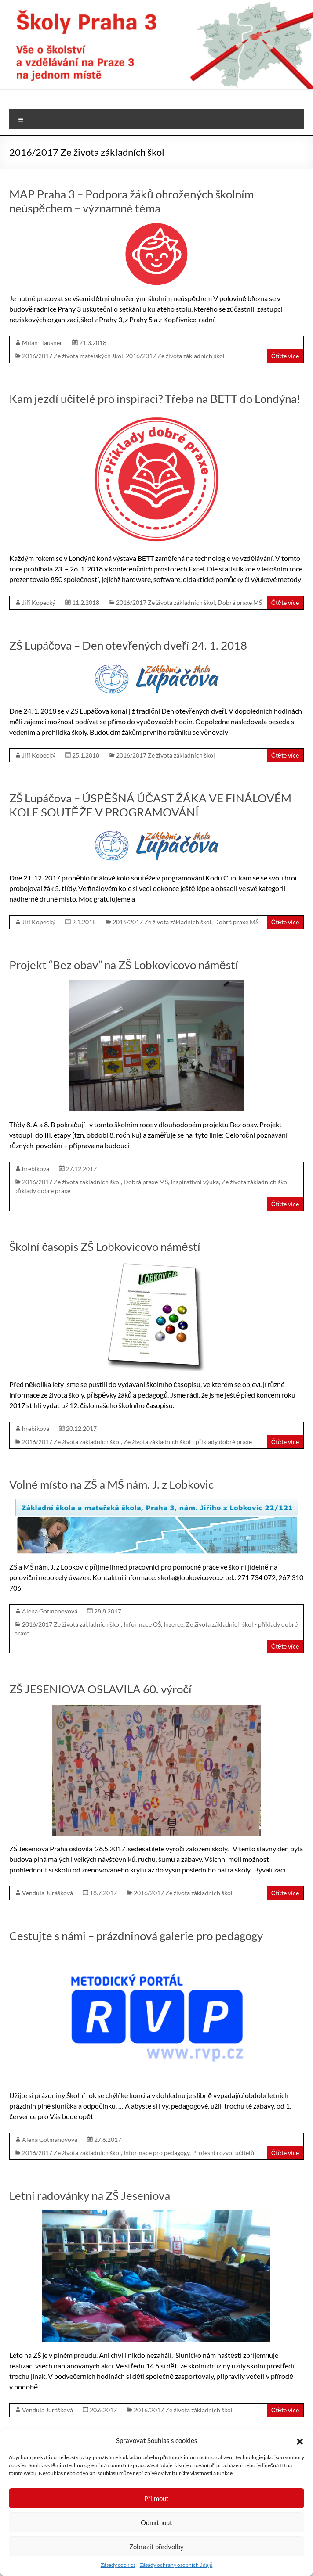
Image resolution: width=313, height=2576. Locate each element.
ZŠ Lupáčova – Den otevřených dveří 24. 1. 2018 (128, 645)
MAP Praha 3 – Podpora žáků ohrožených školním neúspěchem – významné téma (131, 201)
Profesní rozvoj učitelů (223, 2152)
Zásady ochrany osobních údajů (176, 2565)
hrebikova (35, 1168)
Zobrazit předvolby (156, 2547)
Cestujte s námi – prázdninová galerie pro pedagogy (136, 1936)
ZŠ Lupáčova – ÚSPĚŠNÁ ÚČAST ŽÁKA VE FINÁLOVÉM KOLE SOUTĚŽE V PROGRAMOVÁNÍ (150, 805)
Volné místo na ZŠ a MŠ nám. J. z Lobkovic (111, 1484)
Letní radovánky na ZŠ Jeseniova (89, 2195)
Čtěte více (285, 355)
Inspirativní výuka (195, 1182)
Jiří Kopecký (38, 602)
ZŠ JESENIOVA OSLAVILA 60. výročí (100, 1689)
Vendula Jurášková (47, 1893)
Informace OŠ (142, 1624)
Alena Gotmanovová (49, 1611)
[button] (299, 2440)
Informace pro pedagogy (156, 2152)
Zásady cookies (118, 2565)
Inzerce (173, 1624)
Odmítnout (156, 2522)
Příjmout (156, 2498)
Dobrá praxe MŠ (240, 602)
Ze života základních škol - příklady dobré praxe (188, 1441)
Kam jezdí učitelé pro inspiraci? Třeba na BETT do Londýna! (155, 399)
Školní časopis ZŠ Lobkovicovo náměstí (104, 1246)
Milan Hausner (42, 342)
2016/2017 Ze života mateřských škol (72, 355)
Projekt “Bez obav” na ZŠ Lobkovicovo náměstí (123, 965)
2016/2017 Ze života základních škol (175, 355)
